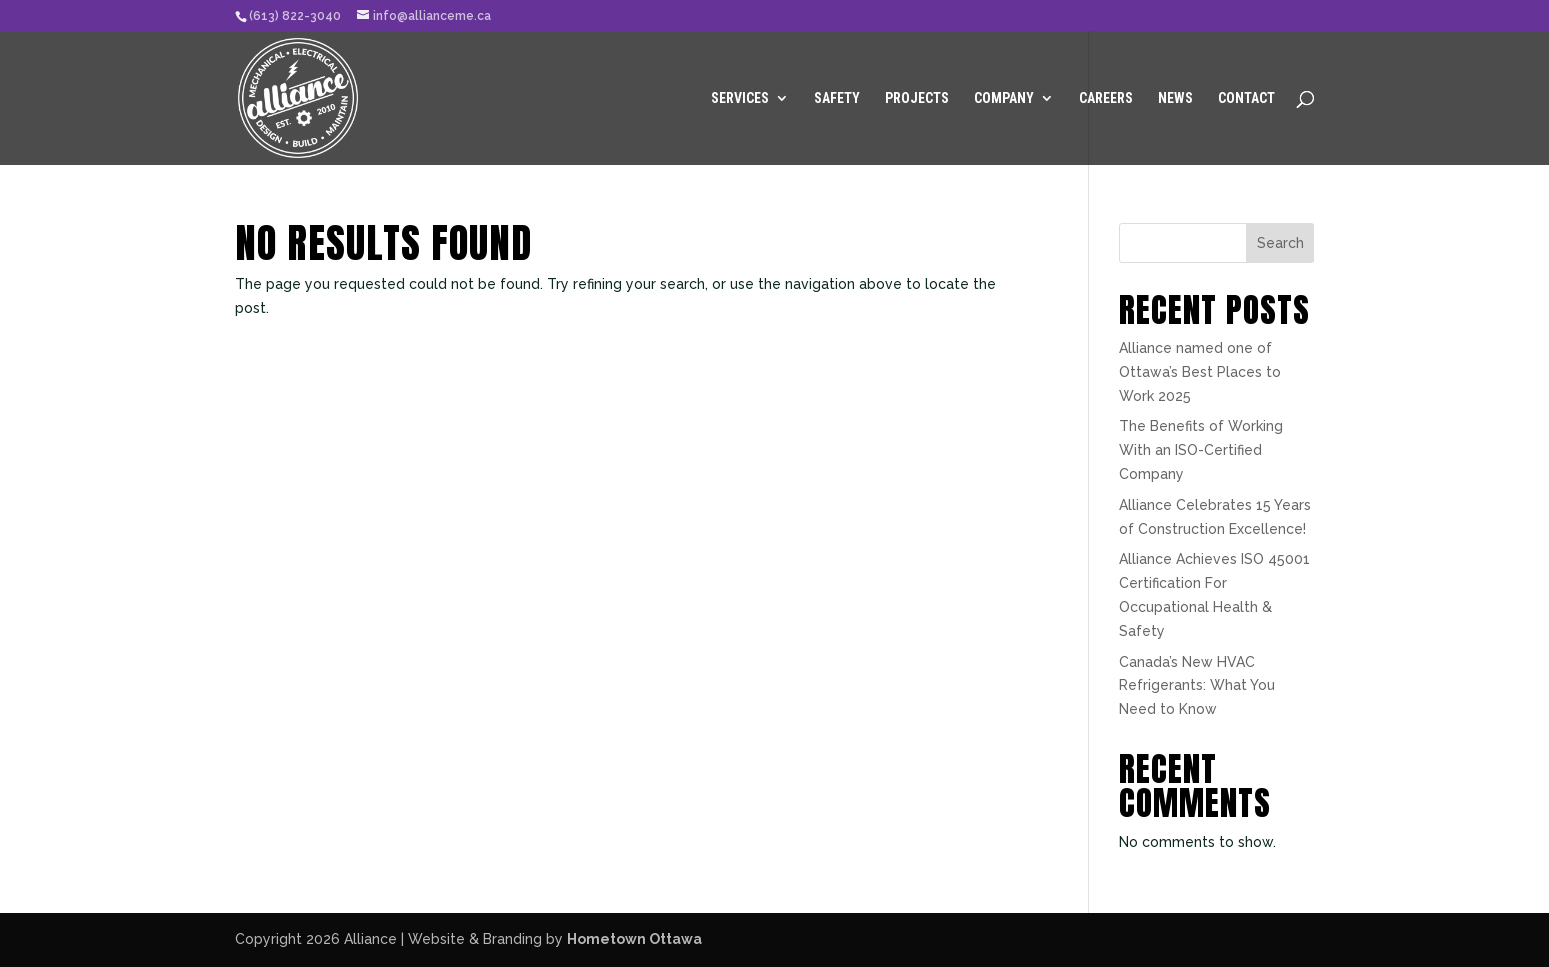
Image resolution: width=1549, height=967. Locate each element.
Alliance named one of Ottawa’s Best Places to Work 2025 (1200, 372)
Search (1280, 243)
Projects (917, 98)
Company (1004, 98)
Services (740, 98)
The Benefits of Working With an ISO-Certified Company (1201, 450)
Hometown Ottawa (634, 939)
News (1175, 98)
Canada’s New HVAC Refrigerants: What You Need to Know (1197, 686)
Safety (837, 98)
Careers (1106, 98)
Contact (1246, 98)
